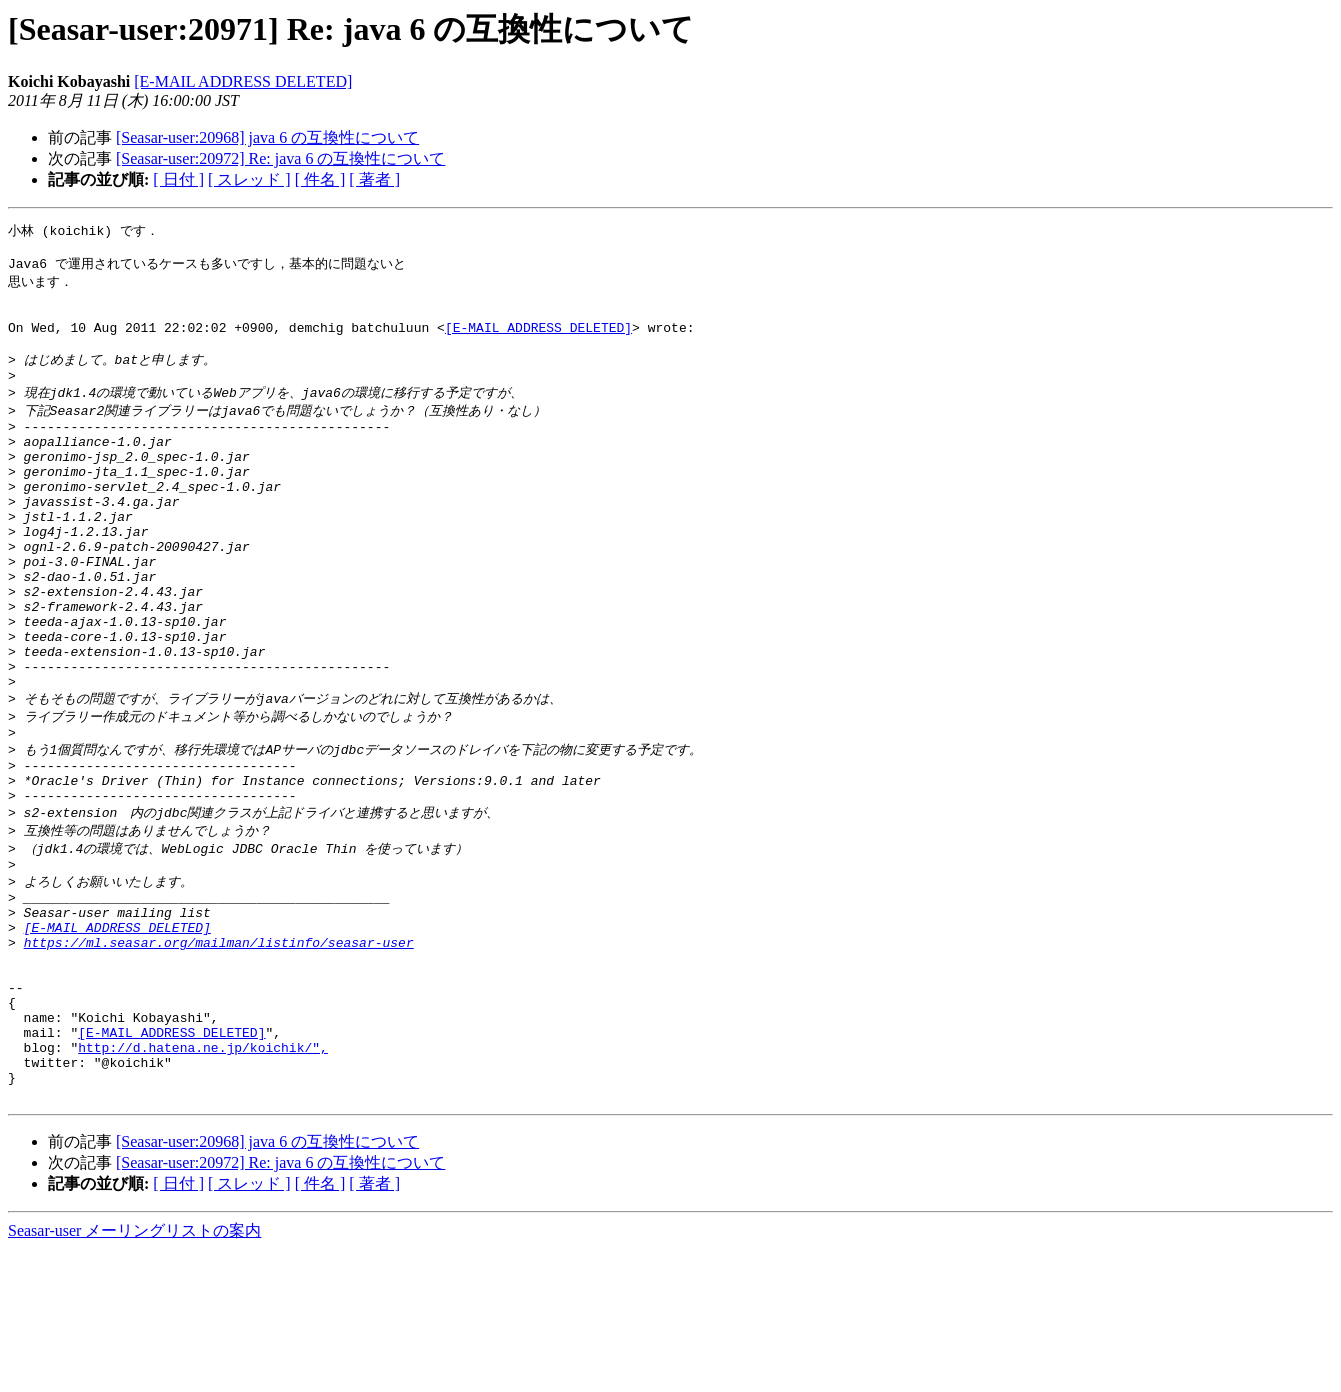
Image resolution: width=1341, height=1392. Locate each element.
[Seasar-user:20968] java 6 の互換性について (267, 137)
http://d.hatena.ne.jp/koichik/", (203, 1180)
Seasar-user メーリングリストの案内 (134, 1372)
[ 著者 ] (374, 179)
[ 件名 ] (320, 179)
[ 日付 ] (178, 179)
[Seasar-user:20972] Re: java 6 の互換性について (280, 158)
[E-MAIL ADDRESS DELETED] (243, 81)
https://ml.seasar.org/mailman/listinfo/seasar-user (219, 1054)
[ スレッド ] (249, 179)
